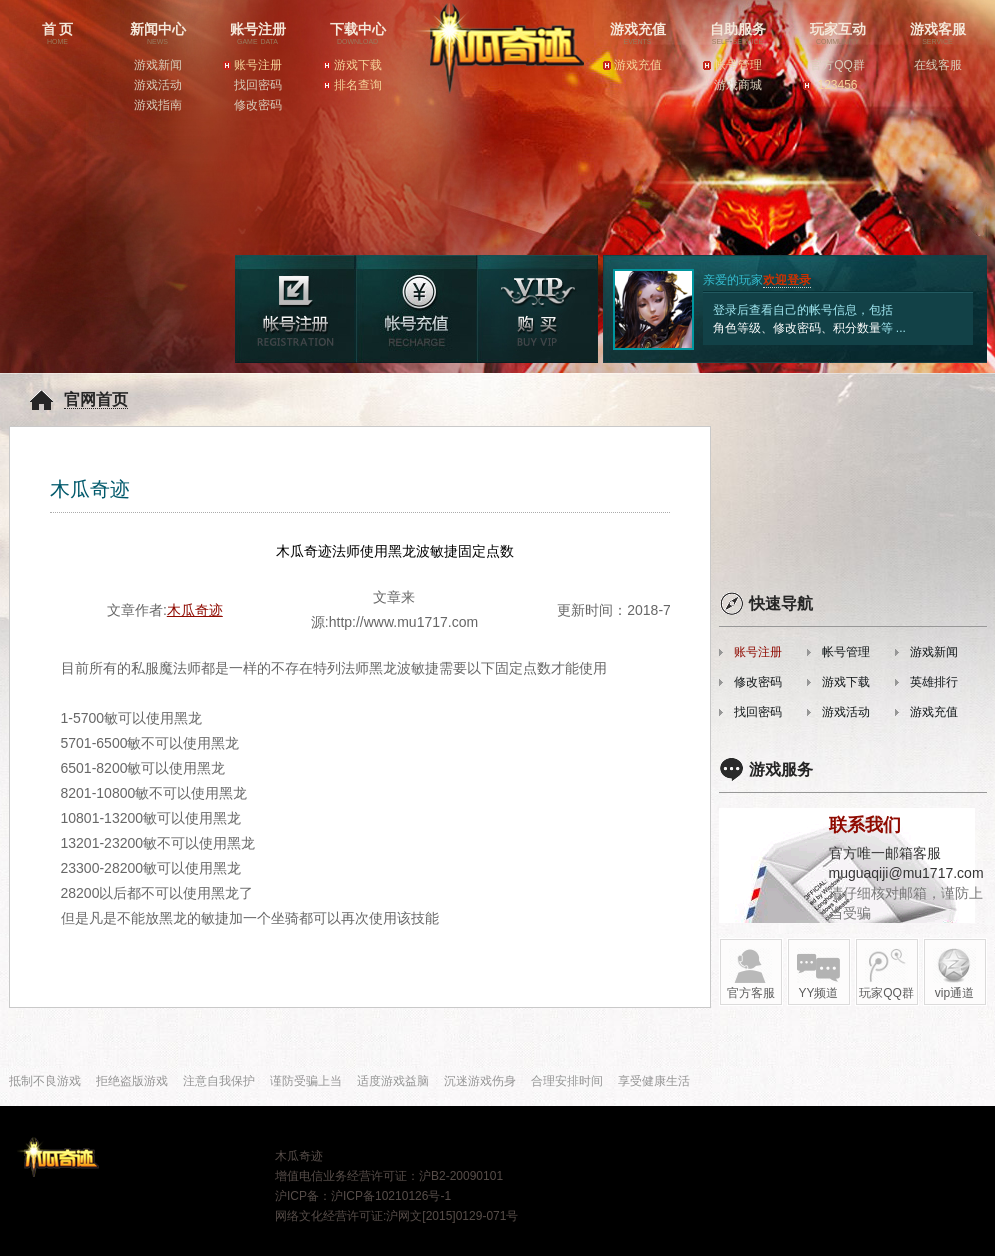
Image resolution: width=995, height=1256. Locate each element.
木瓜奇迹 (493, 75)
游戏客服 (938, 35)
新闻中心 (158, 35)
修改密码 (258, 105)
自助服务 (738, 35)
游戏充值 (638, 35)
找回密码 (258, 85)
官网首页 (96, 399)
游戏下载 (358, 65)
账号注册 (258, 35)
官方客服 (751, 974)
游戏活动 (158, 85)
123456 (837, 85)
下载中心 (358, 35)
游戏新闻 (158, 65)
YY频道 (818, 974)
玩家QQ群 (886, 974)
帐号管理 (738, 65)
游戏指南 (158, 105)
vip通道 (954, 974)
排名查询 (358, 85)
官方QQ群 (837, 65)
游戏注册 (295, 309)
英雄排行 (934, 682)
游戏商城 (738, 85)
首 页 (58, 35)
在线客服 (938, 65)
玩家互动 (838, 35)
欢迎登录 (787, 280)
